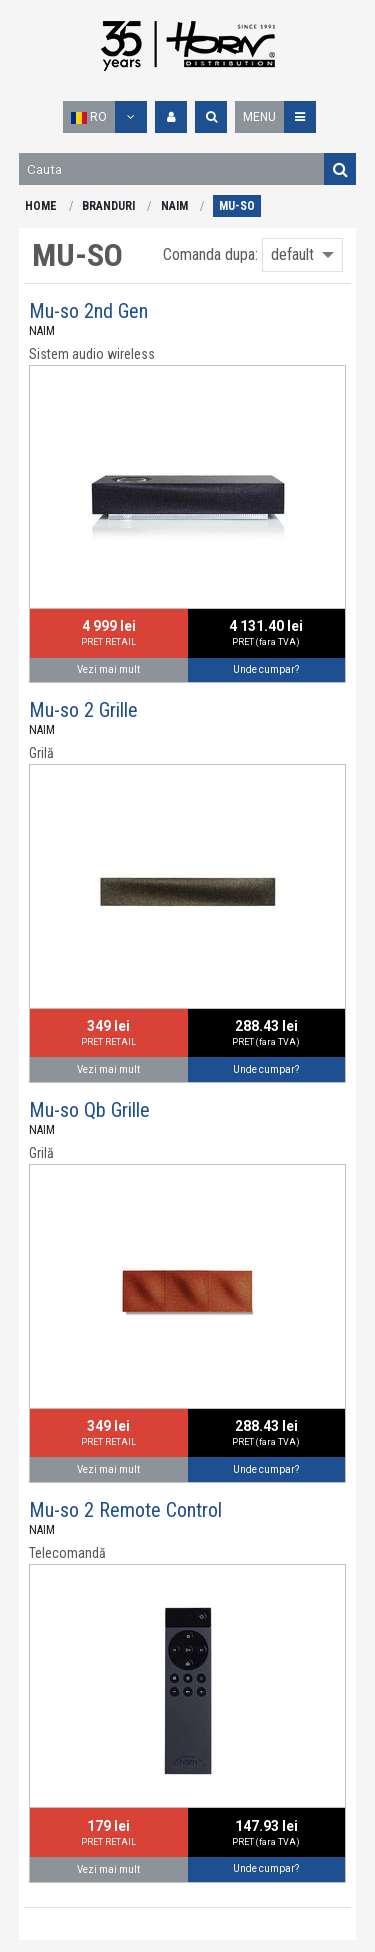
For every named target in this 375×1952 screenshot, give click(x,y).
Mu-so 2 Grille (83, 710)
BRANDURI (108, 206)
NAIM (174, 206)
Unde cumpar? (266, 669)
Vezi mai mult (108, 669)
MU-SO (237, 206)
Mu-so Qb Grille (89, 1110)
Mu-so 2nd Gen (88, 311)
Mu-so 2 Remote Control (125, 1510)
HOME (41, 206)
